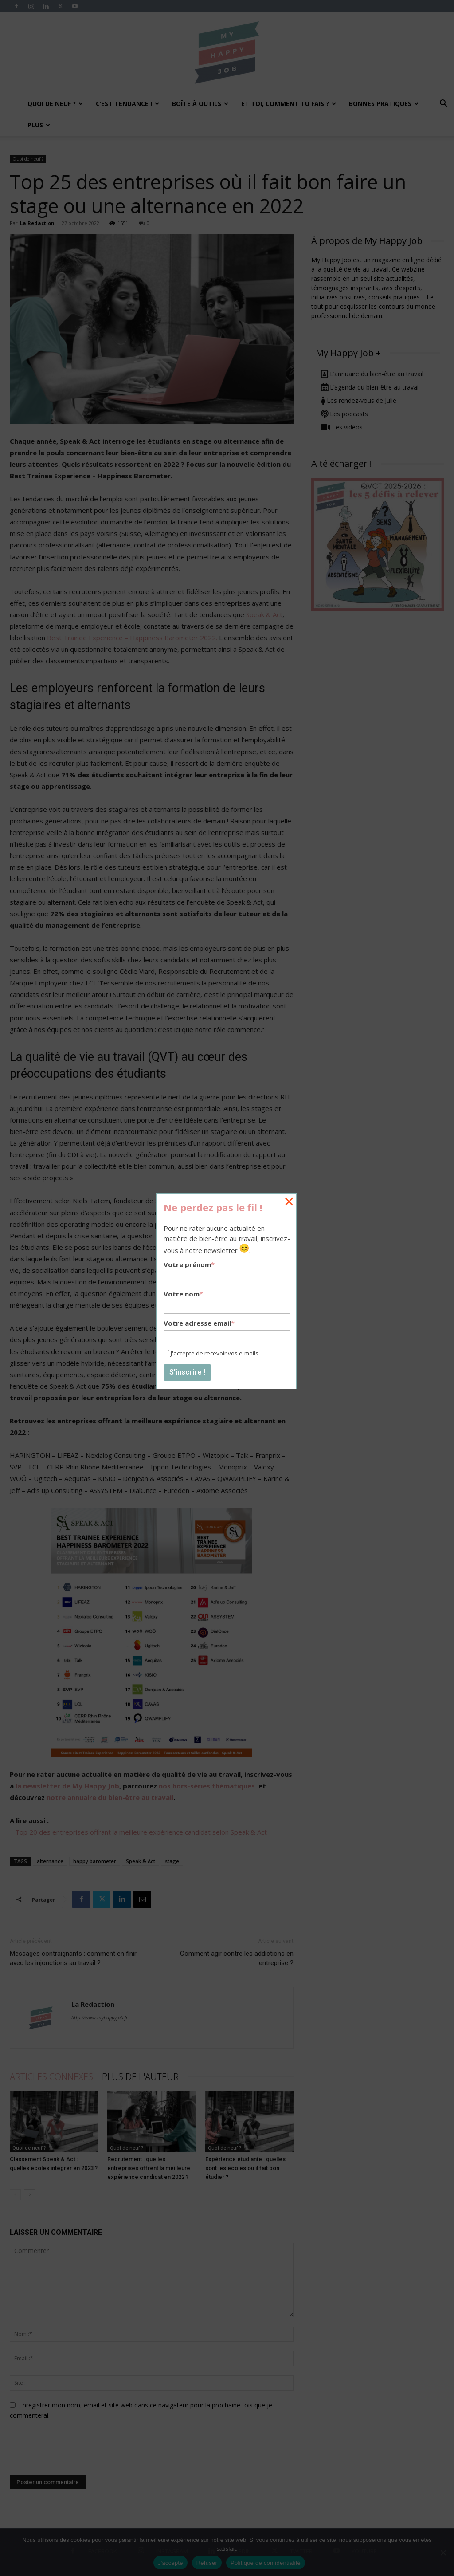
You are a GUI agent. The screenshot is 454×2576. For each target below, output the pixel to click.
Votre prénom (189, 1264)
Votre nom (183, 1293)
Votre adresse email (199, 1323)
